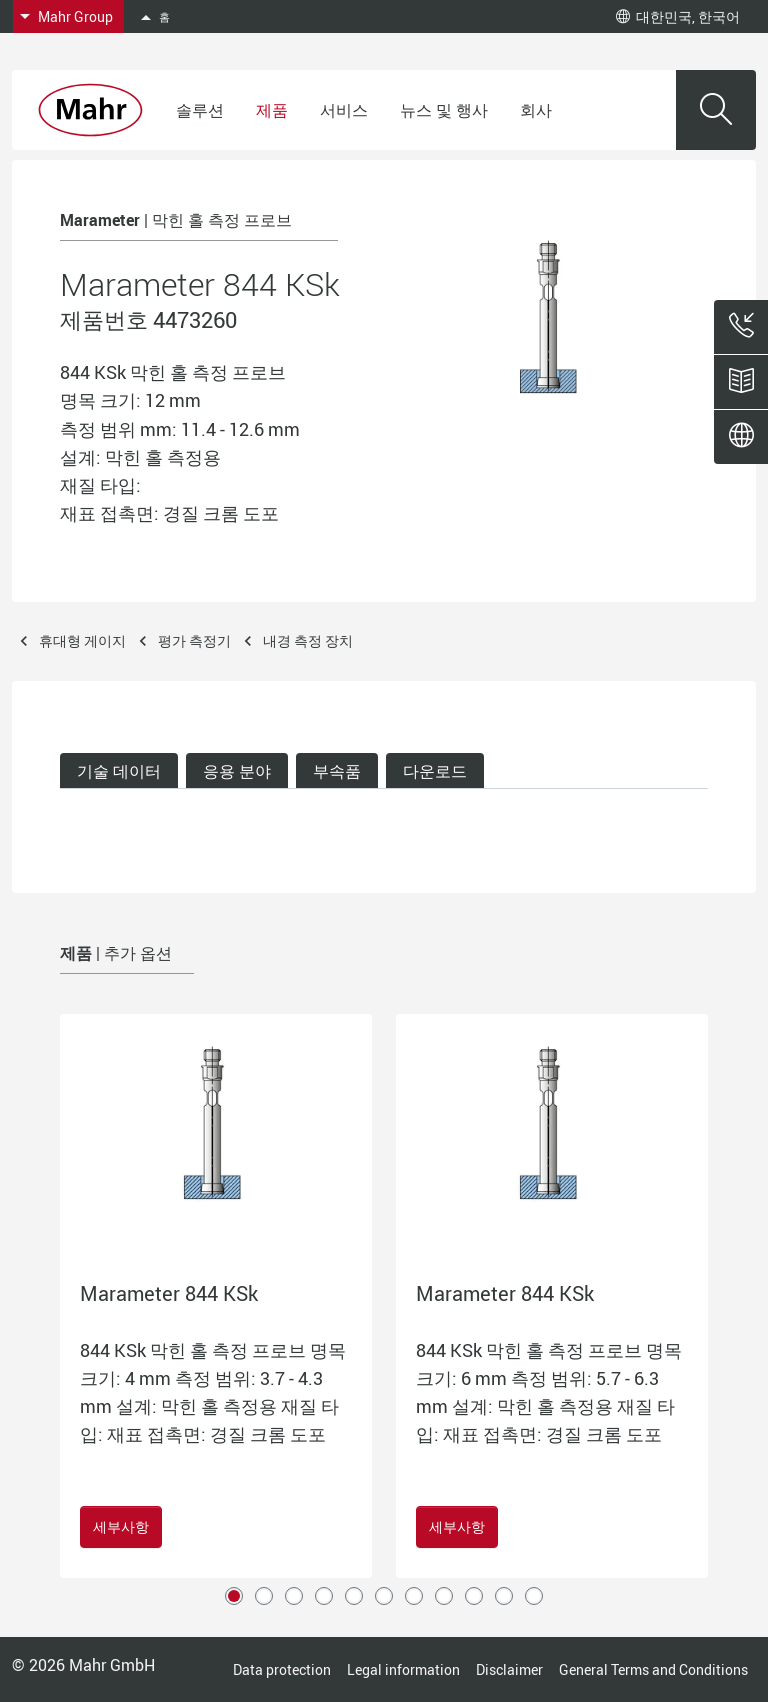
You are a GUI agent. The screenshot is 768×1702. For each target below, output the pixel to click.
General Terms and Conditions (653, 1669)
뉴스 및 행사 (444, 110)
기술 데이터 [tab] (119, 771)
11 (534, 1596)
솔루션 (200, 110)
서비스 (344, 110)
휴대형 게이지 (82, 640)
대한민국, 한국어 (678, 16)
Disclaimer (509, 1669)
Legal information (403, 1669)
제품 (272, 110)
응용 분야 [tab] (237, 771)
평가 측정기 (194, 640)
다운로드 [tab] (435, 771)
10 (504, 1596)
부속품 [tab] (337, 771)
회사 (536, 110)
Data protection (282, 1669)
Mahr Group (75, 16)
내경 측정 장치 (308, 640)
